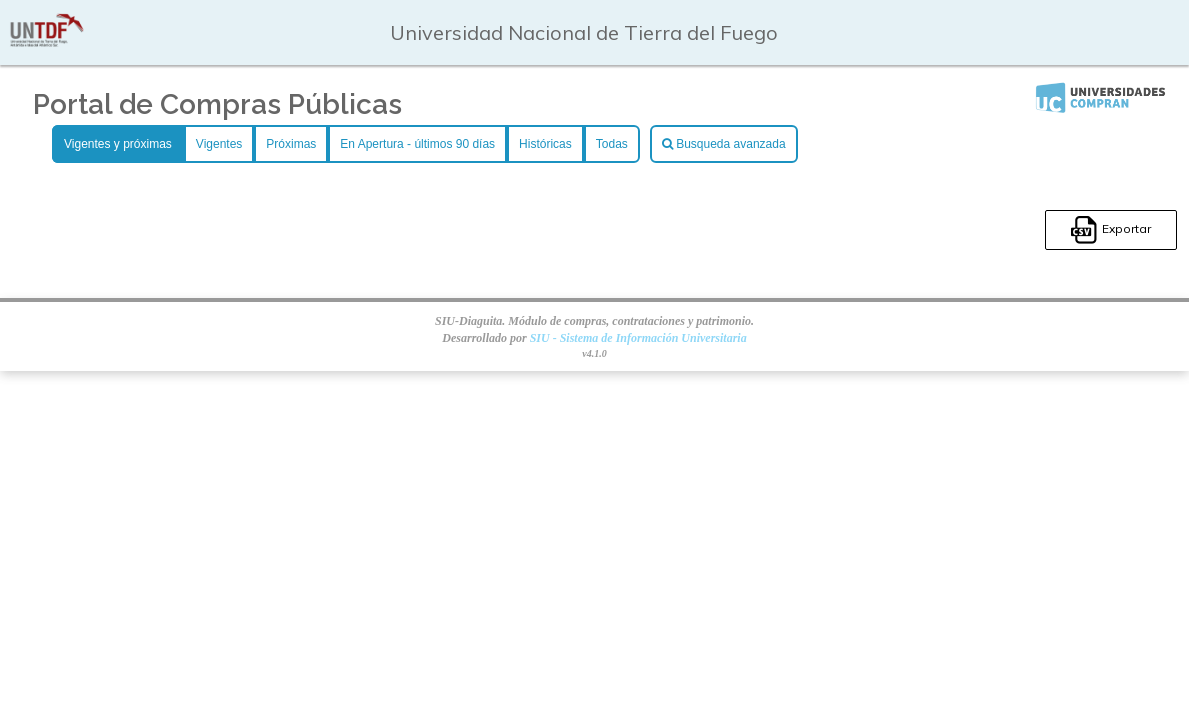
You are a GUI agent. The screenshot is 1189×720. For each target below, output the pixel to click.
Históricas (545, 144)
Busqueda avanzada (724, 144)
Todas (612, 144)
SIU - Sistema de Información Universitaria (638, 338)
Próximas (291, 144)
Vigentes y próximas (118, 144)
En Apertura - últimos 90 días (417, 144)
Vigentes (219, 144)
